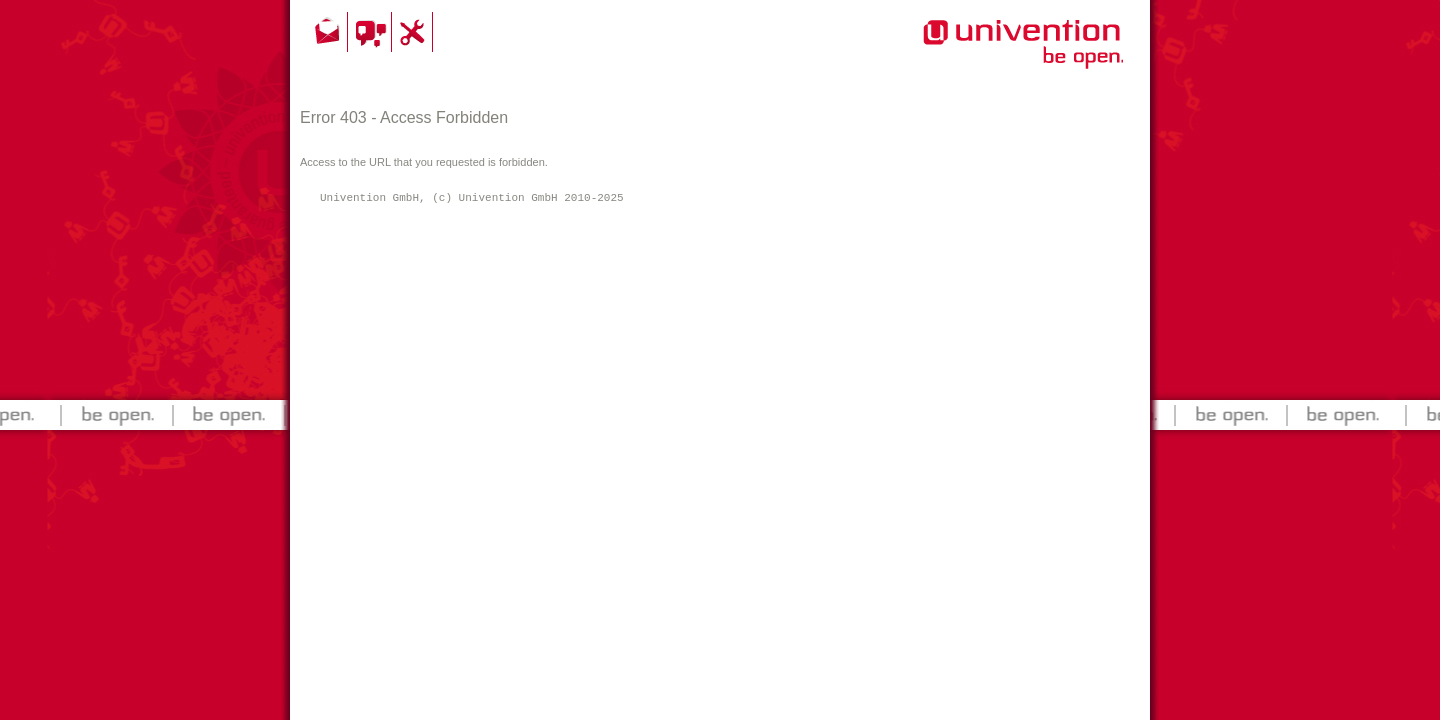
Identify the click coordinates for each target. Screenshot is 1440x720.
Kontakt (329, 32)
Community (372, 32)
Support (415, 32)
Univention (983, 55)
